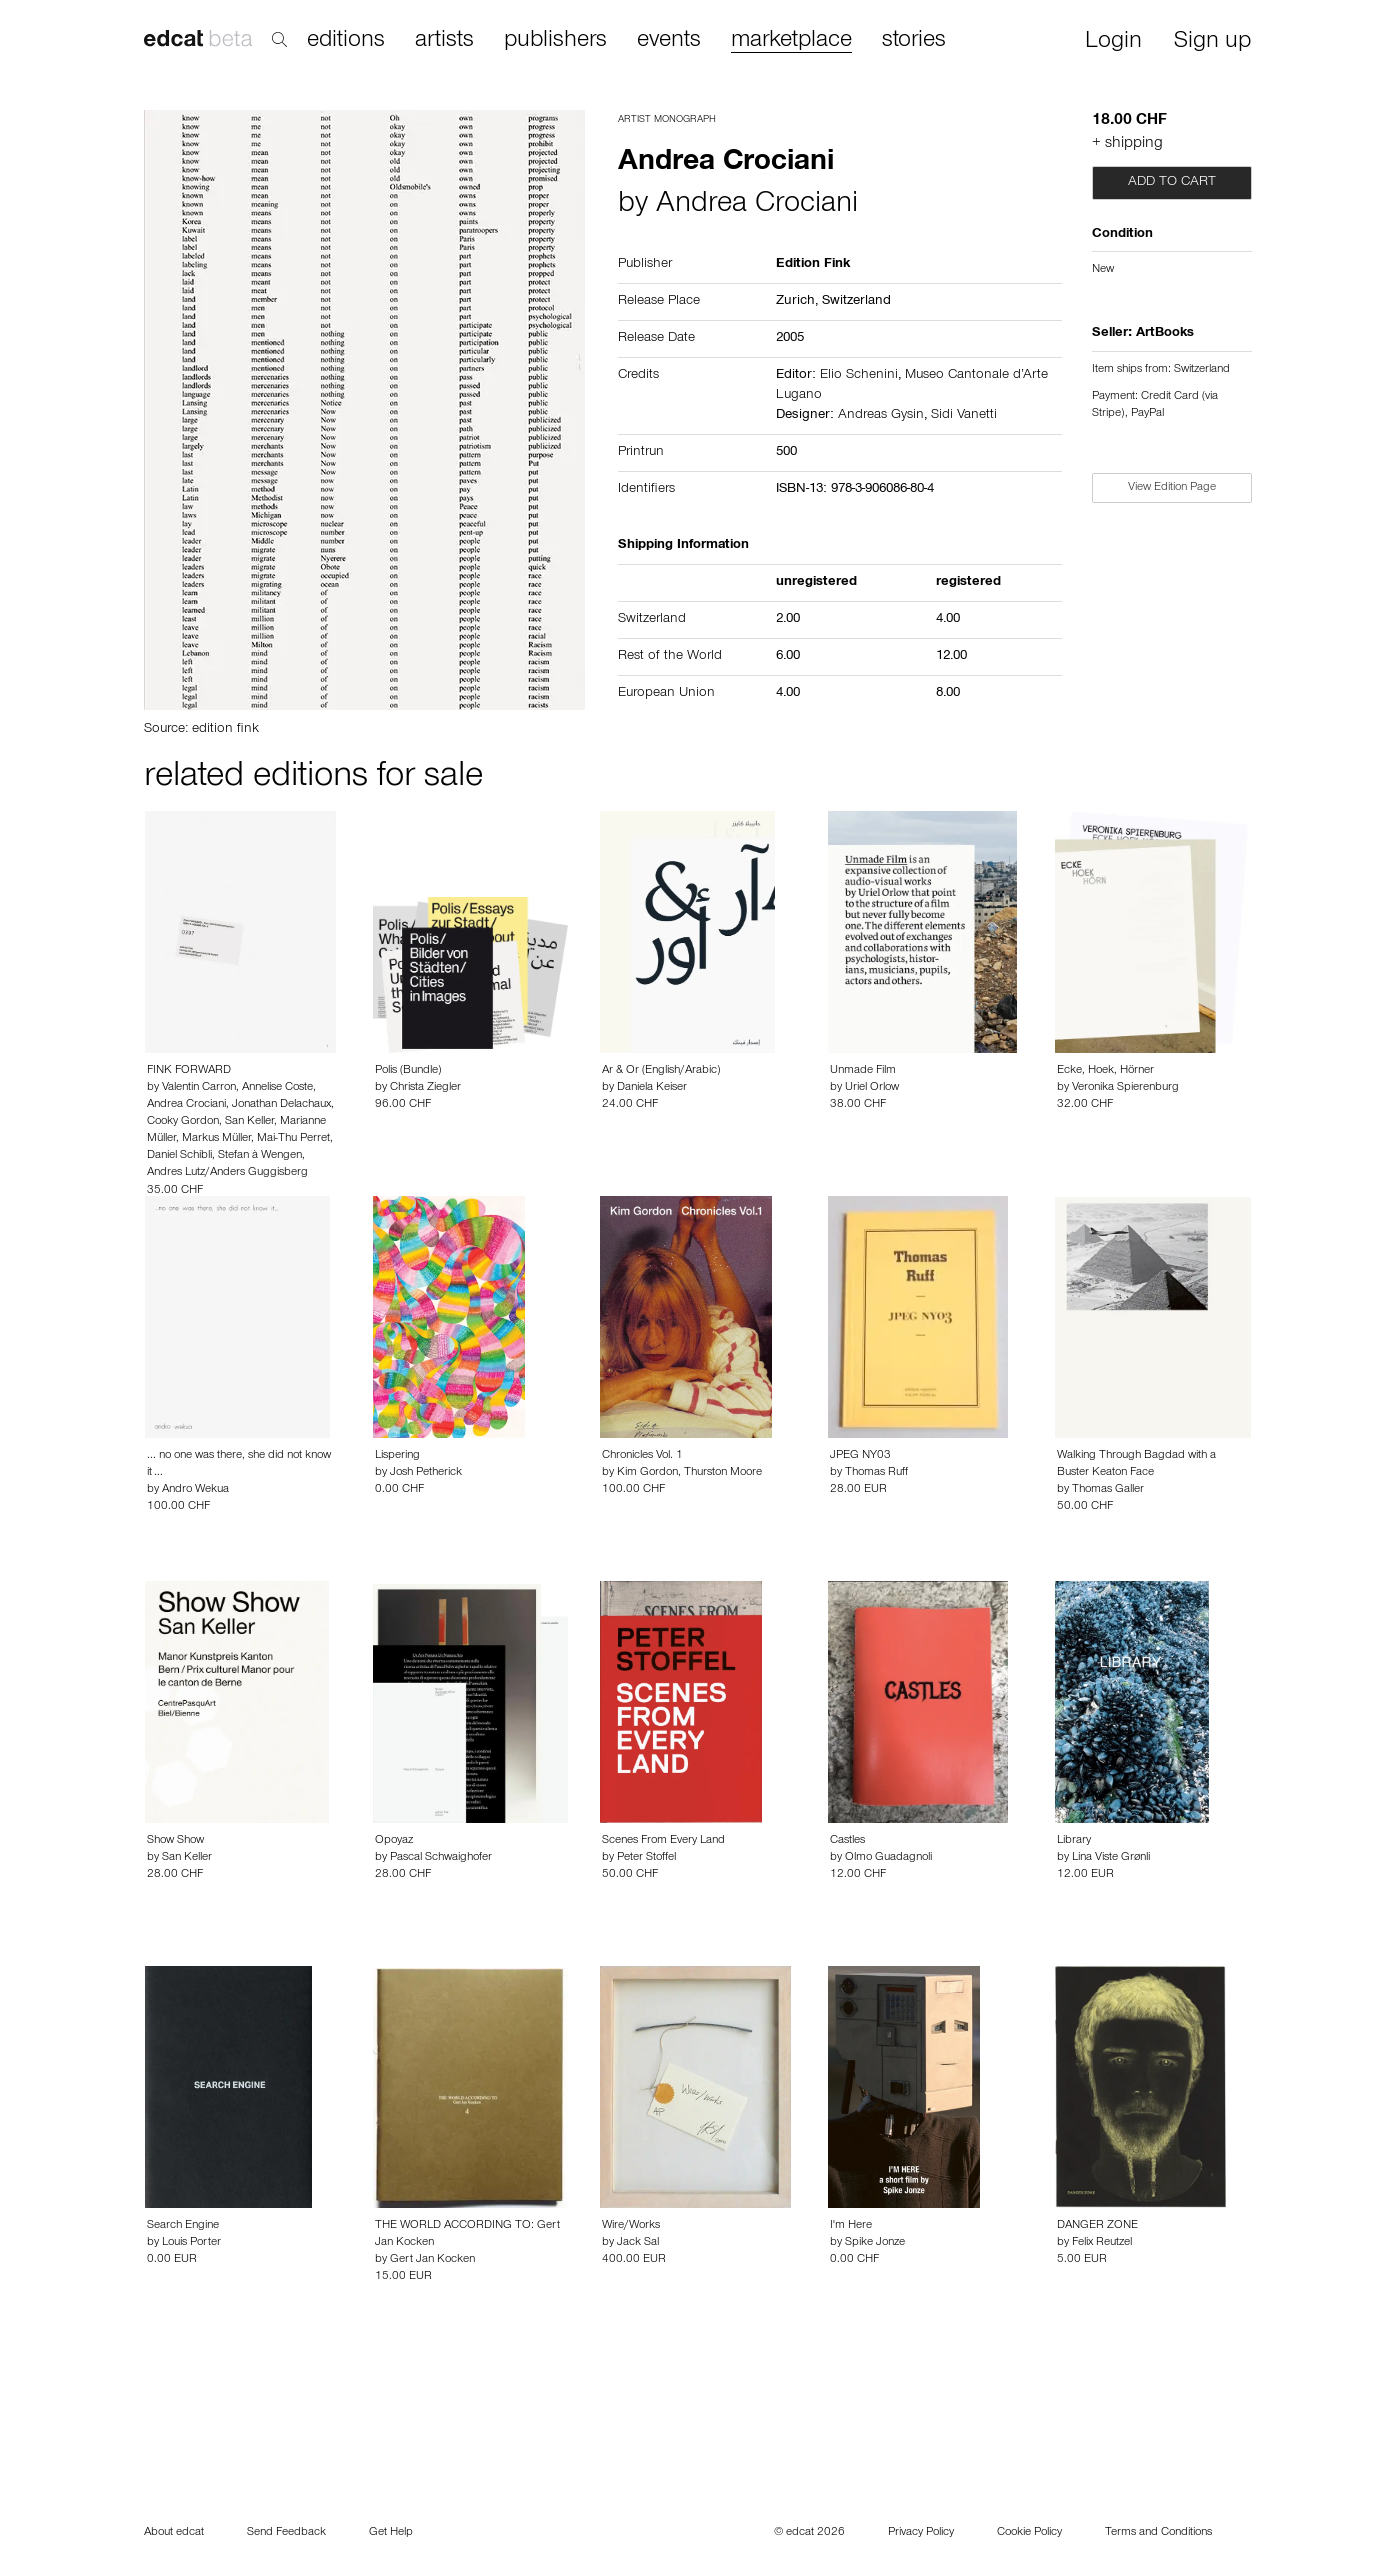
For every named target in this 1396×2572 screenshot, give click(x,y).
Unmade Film (863, 1071)
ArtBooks (1165, 334)
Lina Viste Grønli (1111, 1858)
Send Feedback (286, 2533)
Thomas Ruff (876, 1473)
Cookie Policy (1029, 2533)
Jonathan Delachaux (281, 1105)
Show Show (175, 1841)
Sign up (1212, 42)
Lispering (397, 1456)
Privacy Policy (921, 2533)
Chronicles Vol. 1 (642, 1456)
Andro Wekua (195, 1490)
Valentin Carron (199, 1088)
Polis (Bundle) (408, 1071)
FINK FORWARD (189, 1071)
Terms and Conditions (1158, 2533)
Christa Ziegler (425, 1088)
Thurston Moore (723, 1473)
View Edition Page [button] (1172, 488)
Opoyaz (394, 1841)
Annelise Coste (277, 1088)
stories (914, 41)
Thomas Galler (1108, 1490)
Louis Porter (191, 2243)
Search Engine (183, 2226)
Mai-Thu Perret (293, 1139)
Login (1113, 42)
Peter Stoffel (646, 1858)
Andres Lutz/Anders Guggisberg (227, 1173)
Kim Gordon (647, 1473)
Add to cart (1172, 183)
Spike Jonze (875, 2243)
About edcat (174, 2533)
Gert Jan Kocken (432, 2260)
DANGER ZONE (1097, 2226)
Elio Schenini (859, 376)
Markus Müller (216, 1139)
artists (444, 41)
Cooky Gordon (183, 1122)
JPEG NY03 (860, 1456)
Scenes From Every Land (663, 1841)
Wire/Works (631, 2226)
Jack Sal (638, 2243)
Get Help (391, 2533)
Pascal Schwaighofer (441, 1858)
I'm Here (851, 2226)
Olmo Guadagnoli (888, 1858)
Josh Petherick (426, 1473)
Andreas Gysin (881, 416)
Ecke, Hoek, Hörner (1105, 1071)
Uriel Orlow (872, 1088)
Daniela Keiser (652, 1088)
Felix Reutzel (1102, 2243)
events (669, 41)
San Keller (249, 1122)
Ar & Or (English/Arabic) (661, 1071)
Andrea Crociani (757, 206)
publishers (555, 41)
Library (1074, 1841)
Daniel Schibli (179, 1156)
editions (346, 41)
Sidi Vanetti (964, 416)
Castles (847, 1841)
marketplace (791, 41)
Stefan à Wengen (260, 1156)
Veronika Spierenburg (1125, 1088)
